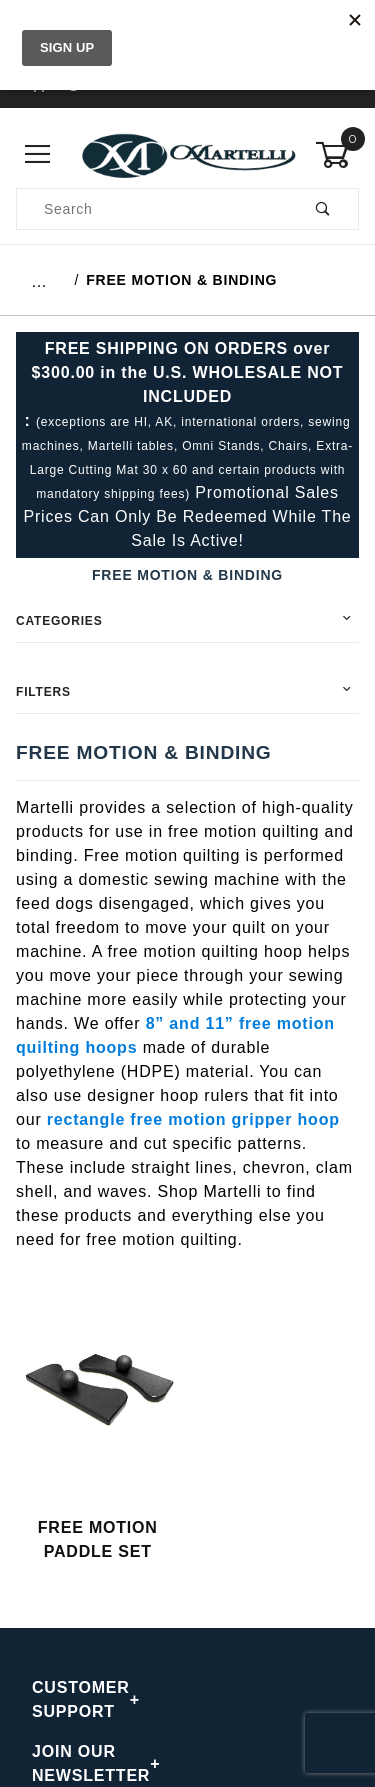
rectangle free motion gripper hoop (193, 1119)
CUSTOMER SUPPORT (73, 1699)
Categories (59, 621)
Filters (43, 692)
